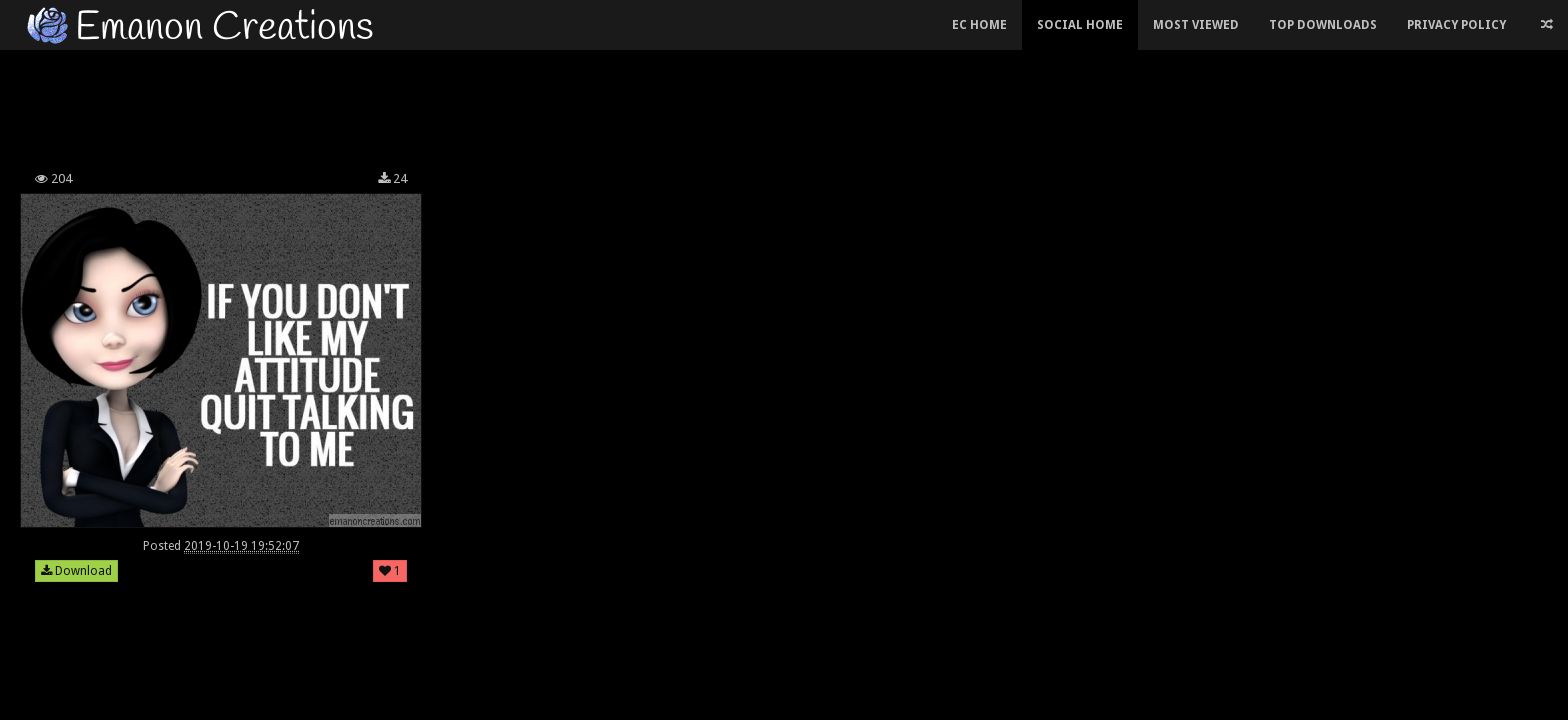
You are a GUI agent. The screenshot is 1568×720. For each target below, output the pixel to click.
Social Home (1080, 25)
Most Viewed (1196, 25)
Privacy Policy (1456, 25)
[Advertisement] (634, 104)
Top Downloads (1323, 25)
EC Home (979, 25)
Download (76, 571)
